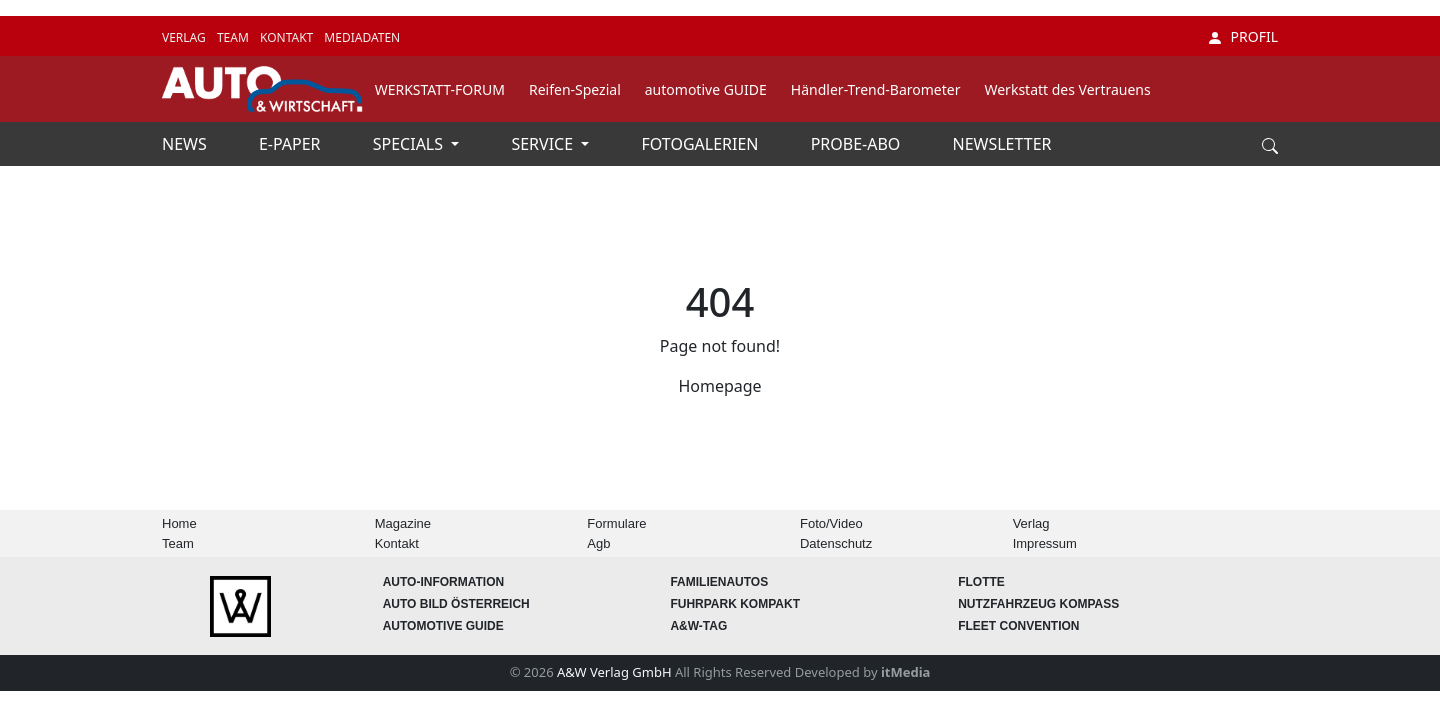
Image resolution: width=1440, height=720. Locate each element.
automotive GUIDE (706, 89)
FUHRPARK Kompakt (735, 604)
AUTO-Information (444, 582)
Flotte (981, 582)
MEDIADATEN (362, 37)
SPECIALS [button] (410, 144)
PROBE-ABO (858, 144)
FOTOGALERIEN (702, 144)
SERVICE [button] (544, 144)
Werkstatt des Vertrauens (1067, 89)
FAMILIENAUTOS (719, 582)
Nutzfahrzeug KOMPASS (1038, 604)
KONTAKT (288, 37)
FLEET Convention (1018, 626)
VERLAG (185, 37)
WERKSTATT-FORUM (440, 89)
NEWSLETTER (1002, 144)
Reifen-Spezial (575, 89)
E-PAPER (292, 144)
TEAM (234, 37)
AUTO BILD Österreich (456, 604)
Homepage (719, 386)
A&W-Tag (698, 626)
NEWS (186, 144)
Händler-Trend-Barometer (876, 89)
